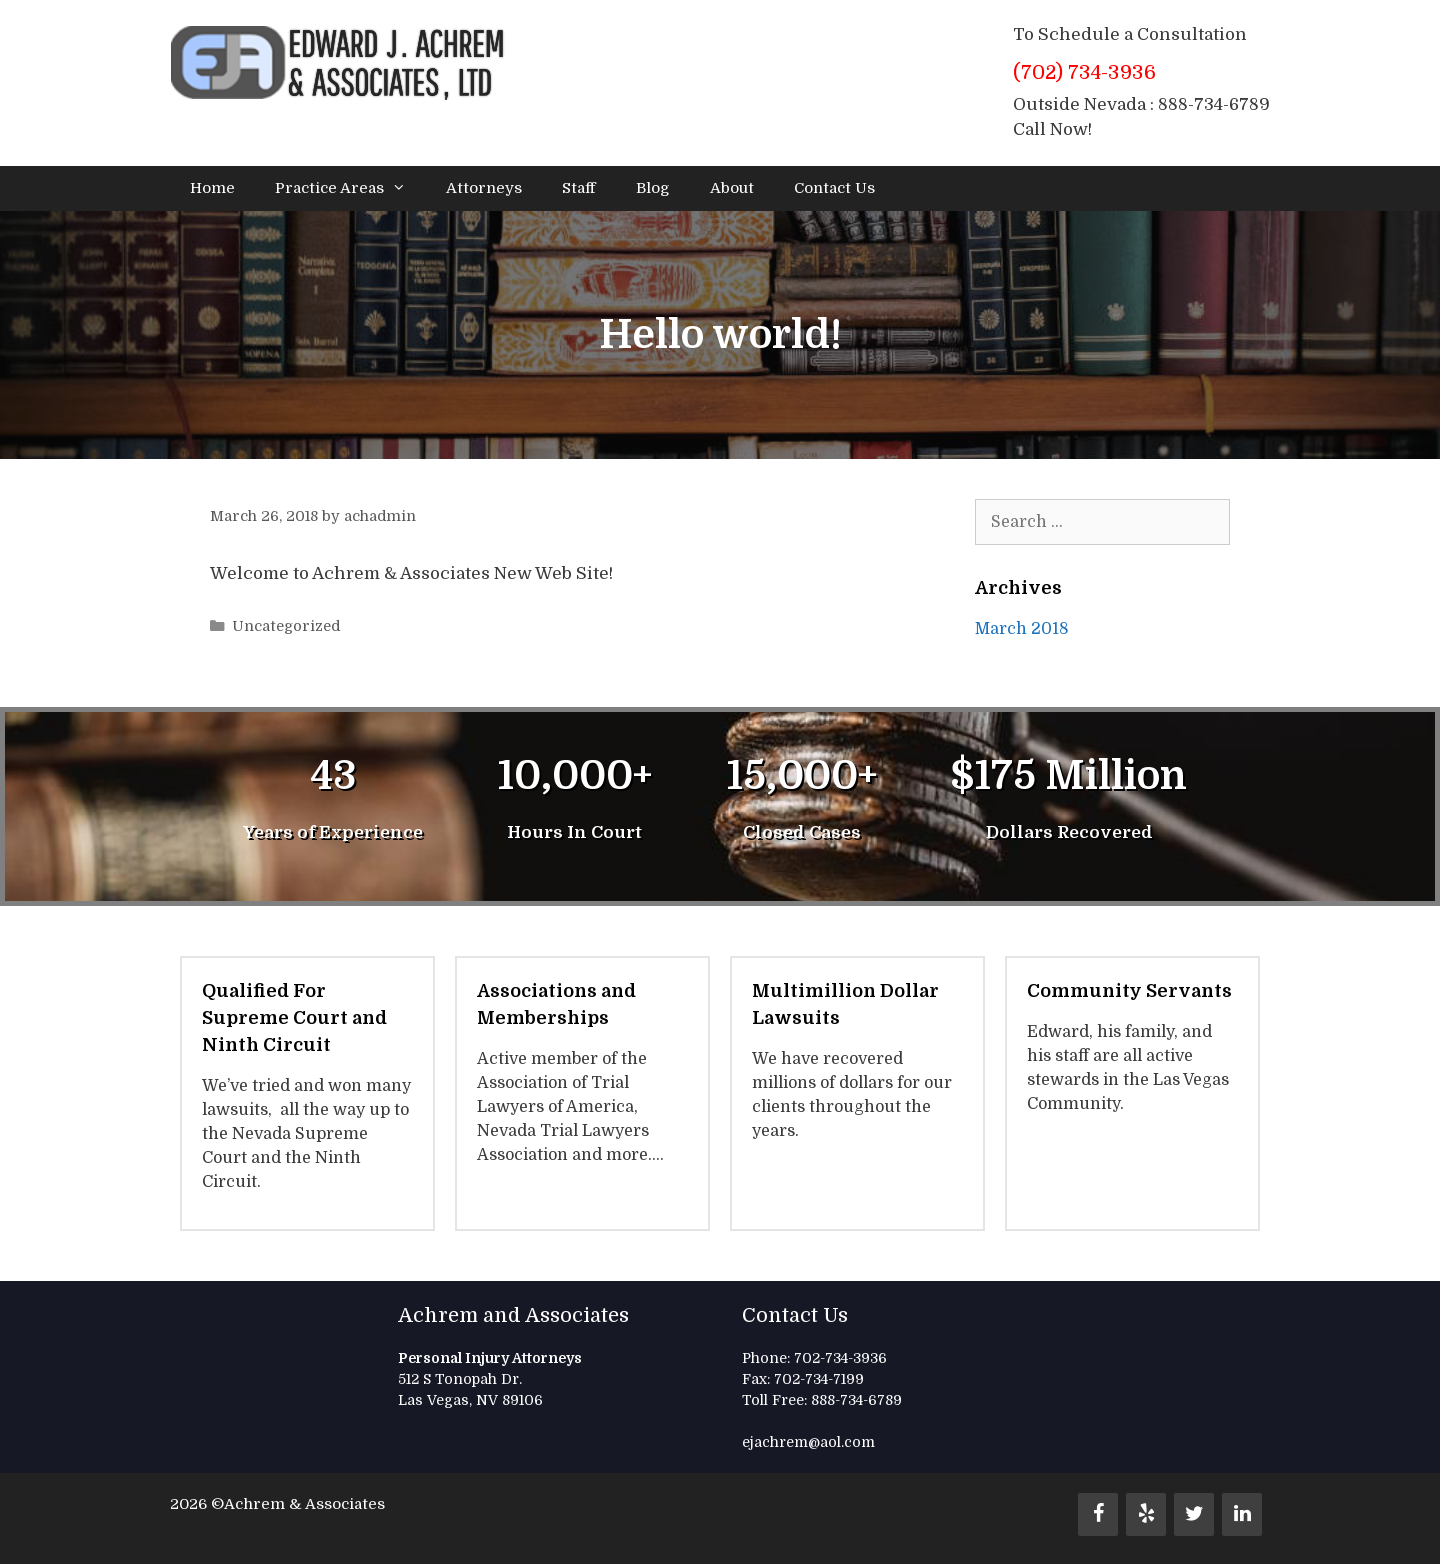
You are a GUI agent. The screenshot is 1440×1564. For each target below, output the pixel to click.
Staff (579, 188)
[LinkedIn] (1242, 1514)
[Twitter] (1194, 1514)
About (732, 188)
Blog (653, 188)
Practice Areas (350, 188)
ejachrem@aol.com (808, 1442)
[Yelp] (1146, 1514)
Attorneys (484, 188)
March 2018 (1022, 629)
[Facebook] (1098, 1514)
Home (212, 188)
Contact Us (834, 188)
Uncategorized (286, 626)
